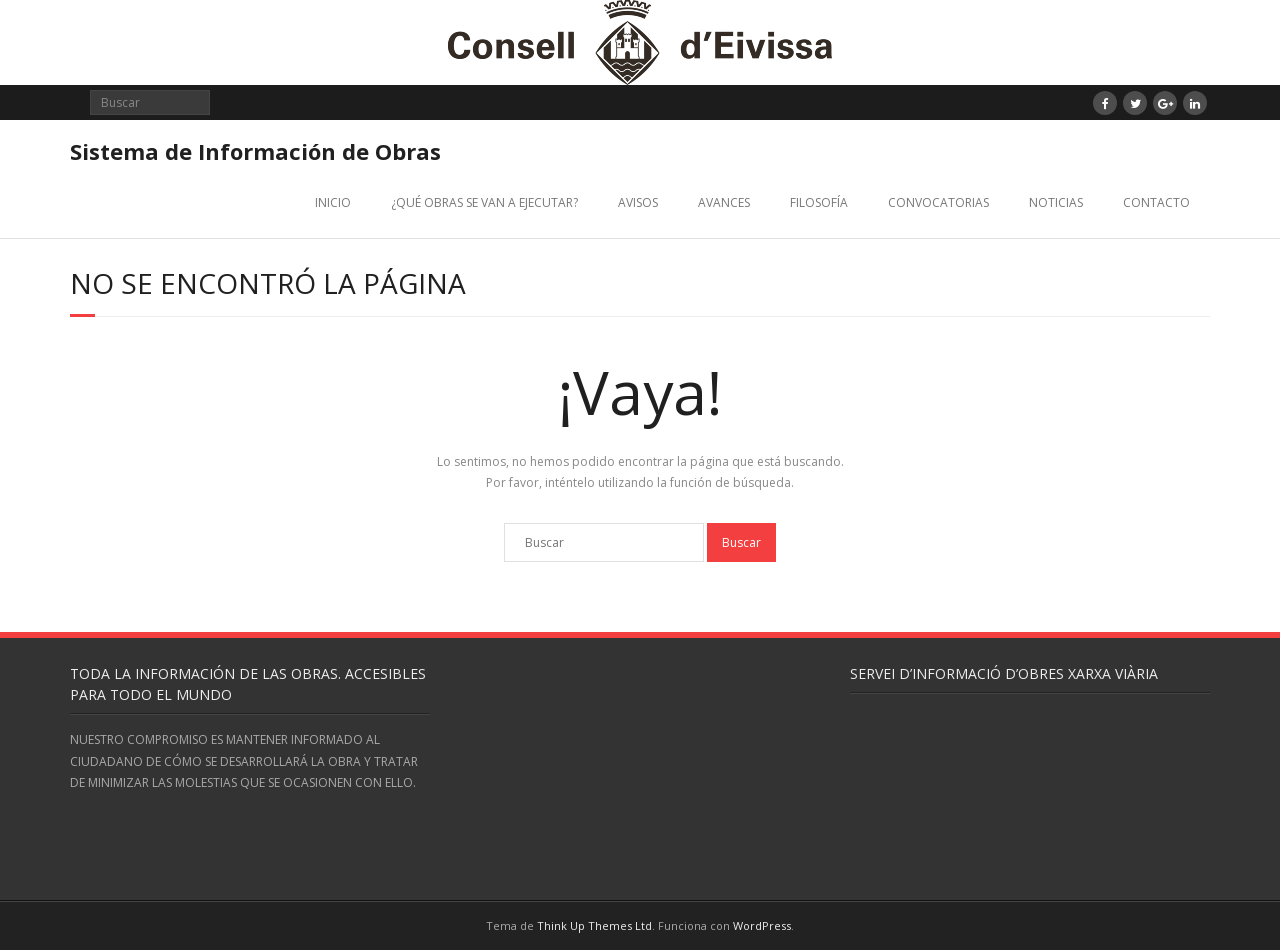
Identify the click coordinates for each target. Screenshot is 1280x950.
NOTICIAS (1056, 202)
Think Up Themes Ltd (594, 925)
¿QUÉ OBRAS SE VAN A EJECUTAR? (484, 202)
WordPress (762, 925)
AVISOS (638, 202)
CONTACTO (1156, 202)
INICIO (333, 202)
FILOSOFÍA (819, 202)
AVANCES (724, 202)
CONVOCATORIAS (938, 202)
